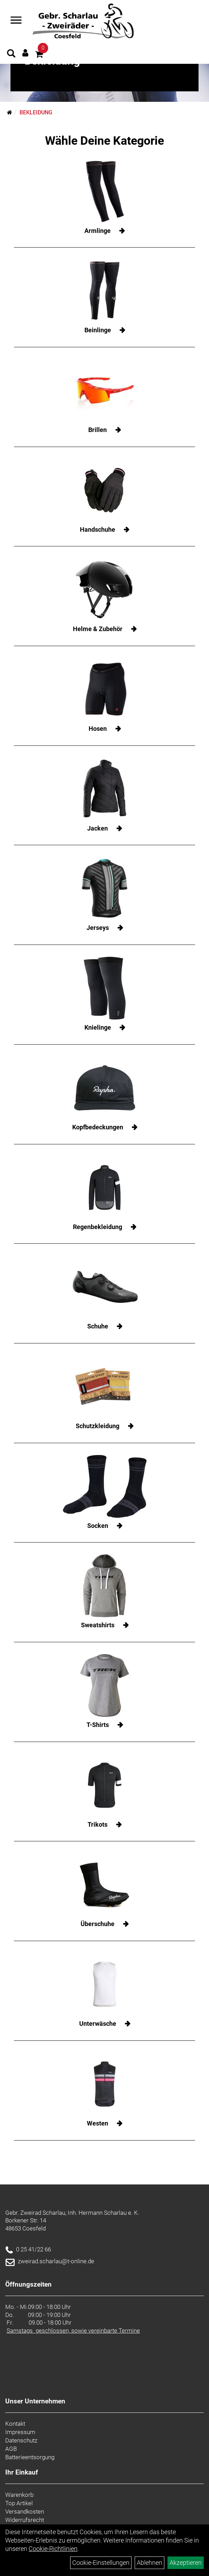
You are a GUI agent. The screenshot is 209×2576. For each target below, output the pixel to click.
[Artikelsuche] (11, 54)
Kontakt (15, 2423)
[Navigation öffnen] (16, 21)
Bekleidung (36, 112)
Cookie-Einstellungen (100, 2562)
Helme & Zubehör (97, 628)
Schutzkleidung (97, 1426)
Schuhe (97, 1326)
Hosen (98, 728)
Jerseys (98, 927)
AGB (11, 2448)
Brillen (97, 429)
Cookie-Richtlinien (53, 2548)
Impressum (20, 2432)
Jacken (97, 828)
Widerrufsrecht (24, 2519)
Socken (97, 1525)
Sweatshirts (97, 1625)
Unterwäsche (97, 2023)
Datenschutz (21, 2440)
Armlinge (97, 230)
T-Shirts (98, 1724)
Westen (97, 2123)
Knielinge (97, 1027)
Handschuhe (97, 529)
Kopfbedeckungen (97, 1127)
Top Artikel (19, 2503)
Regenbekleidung (97, 1226)
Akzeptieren (186, 2562)
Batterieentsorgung (29, 2457)
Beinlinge (97, 330)
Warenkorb (19, 2494)
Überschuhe (97, 1923)
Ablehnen (149, 2562)
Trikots (97, 1824)
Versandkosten (24, 2511)
